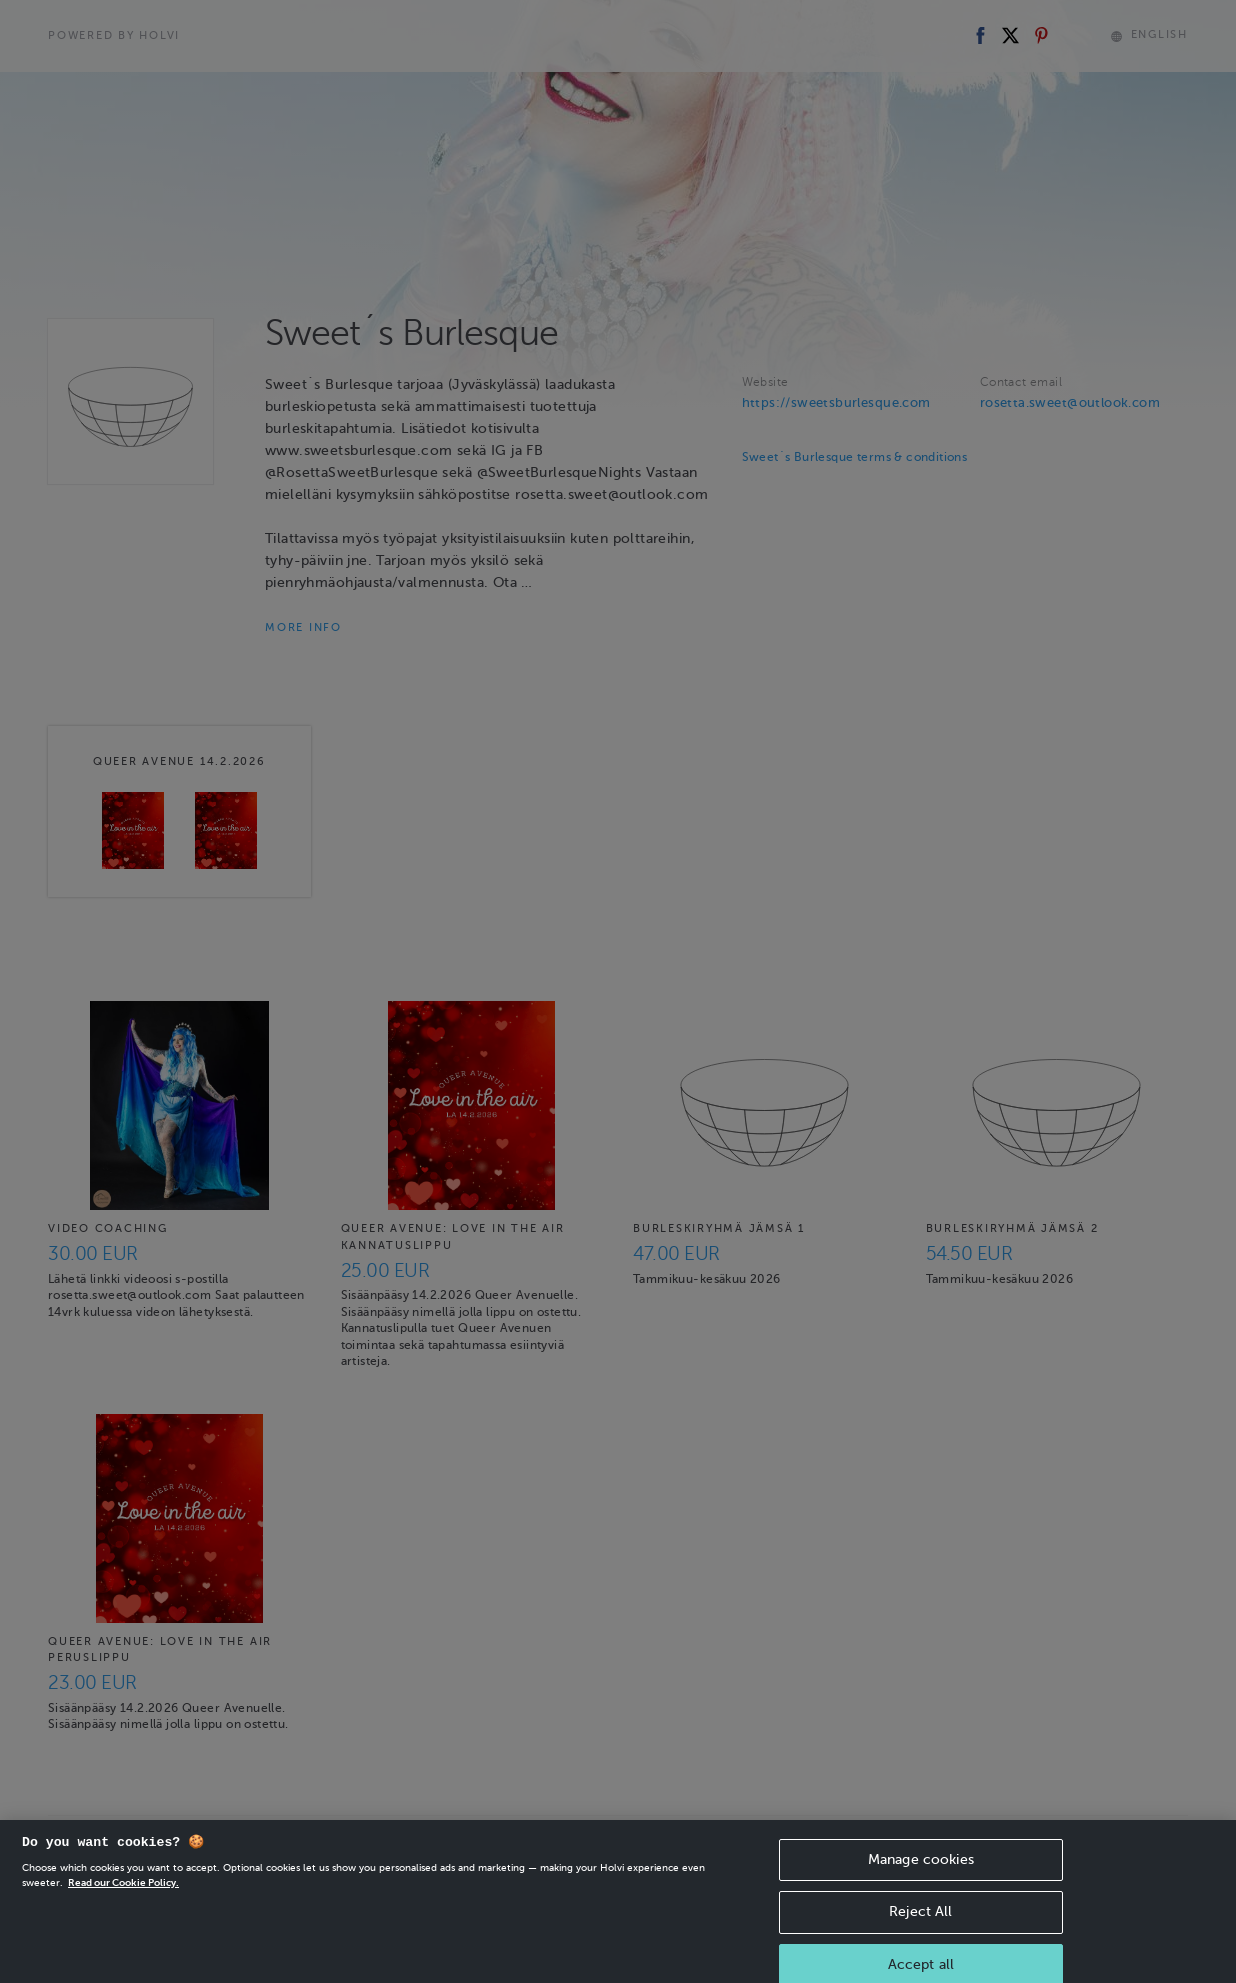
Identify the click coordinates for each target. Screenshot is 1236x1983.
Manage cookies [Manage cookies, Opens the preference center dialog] (921, 1873)
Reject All (920, 1926)
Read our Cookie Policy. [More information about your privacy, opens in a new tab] (123, 1896)
